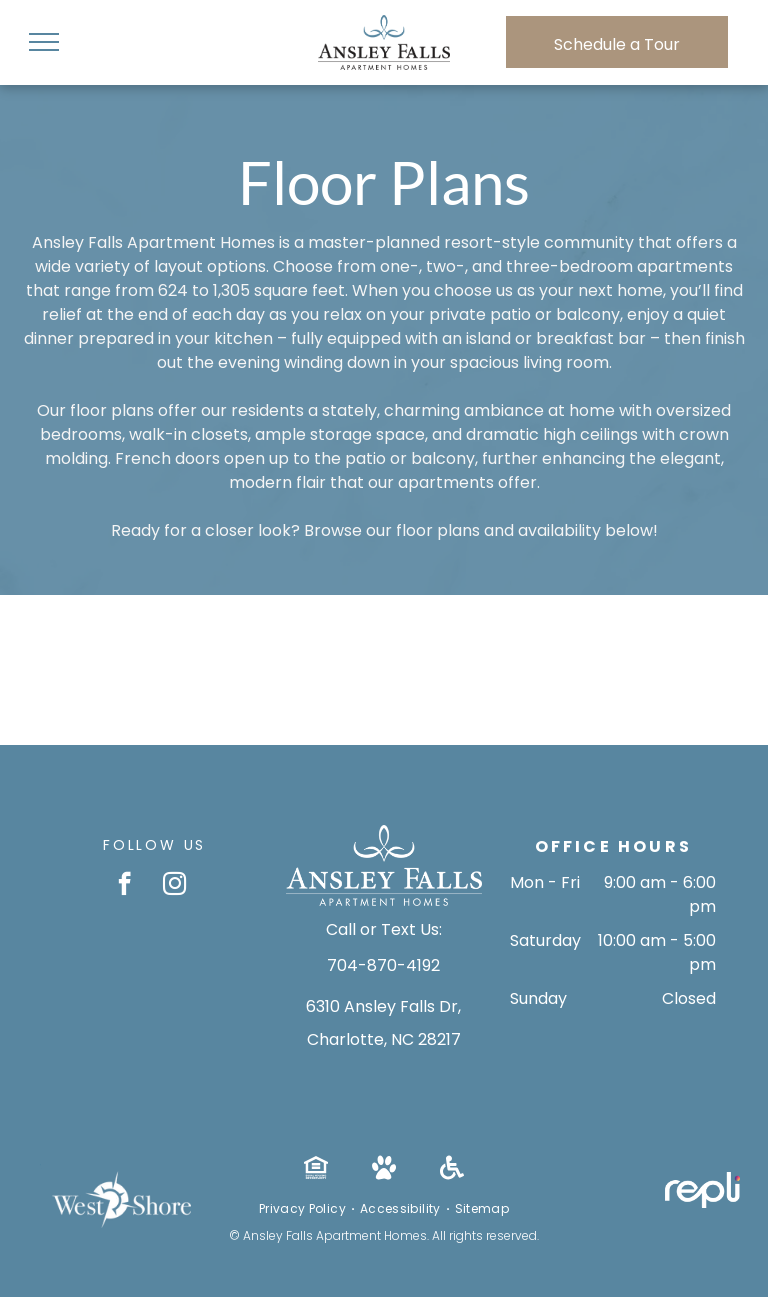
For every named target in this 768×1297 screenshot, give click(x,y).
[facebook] (124, 886)
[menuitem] (304, 1209)
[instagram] (174, 886)
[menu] (44, 42)
